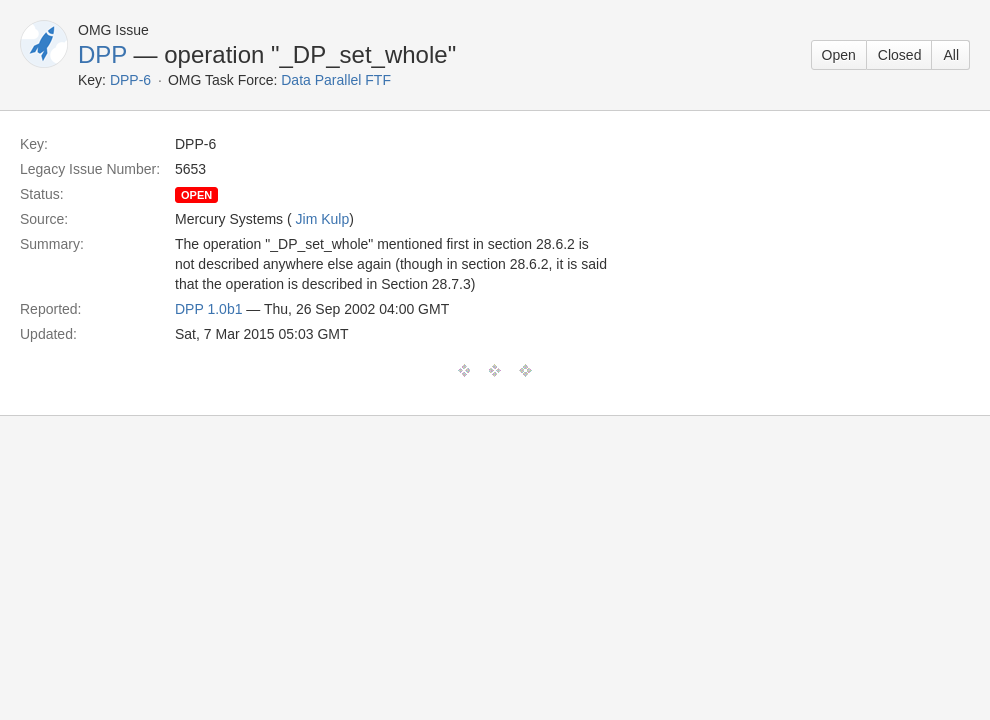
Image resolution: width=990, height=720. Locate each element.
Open (839, 55)
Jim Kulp (323, 219)
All (951, 55)
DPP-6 (130, 80)
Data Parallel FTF (336, 80)
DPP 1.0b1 (208, 309)
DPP (102, 54)
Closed (900, 55)
